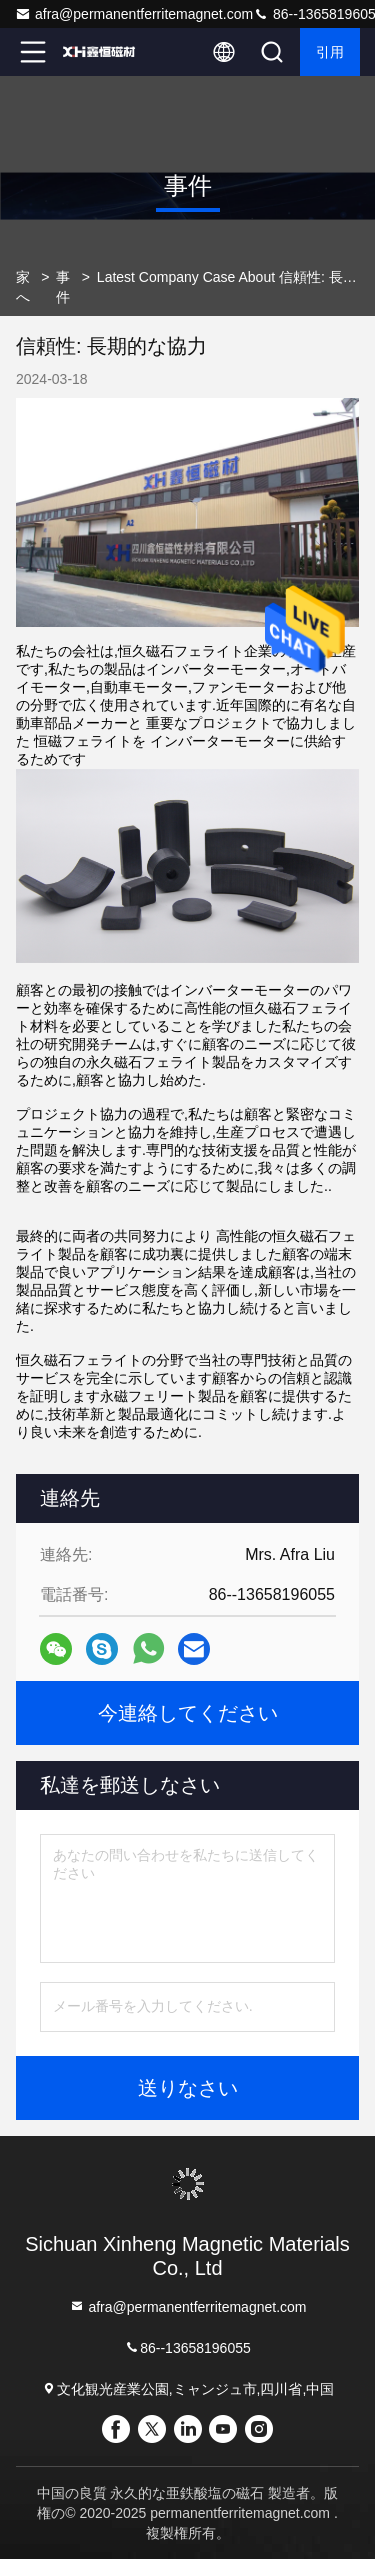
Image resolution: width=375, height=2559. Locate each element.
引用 (330, 52)
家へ (23, 287)
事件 (63, 287)
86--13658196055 (187, 2347)
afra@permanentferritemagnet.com (134, 14)
